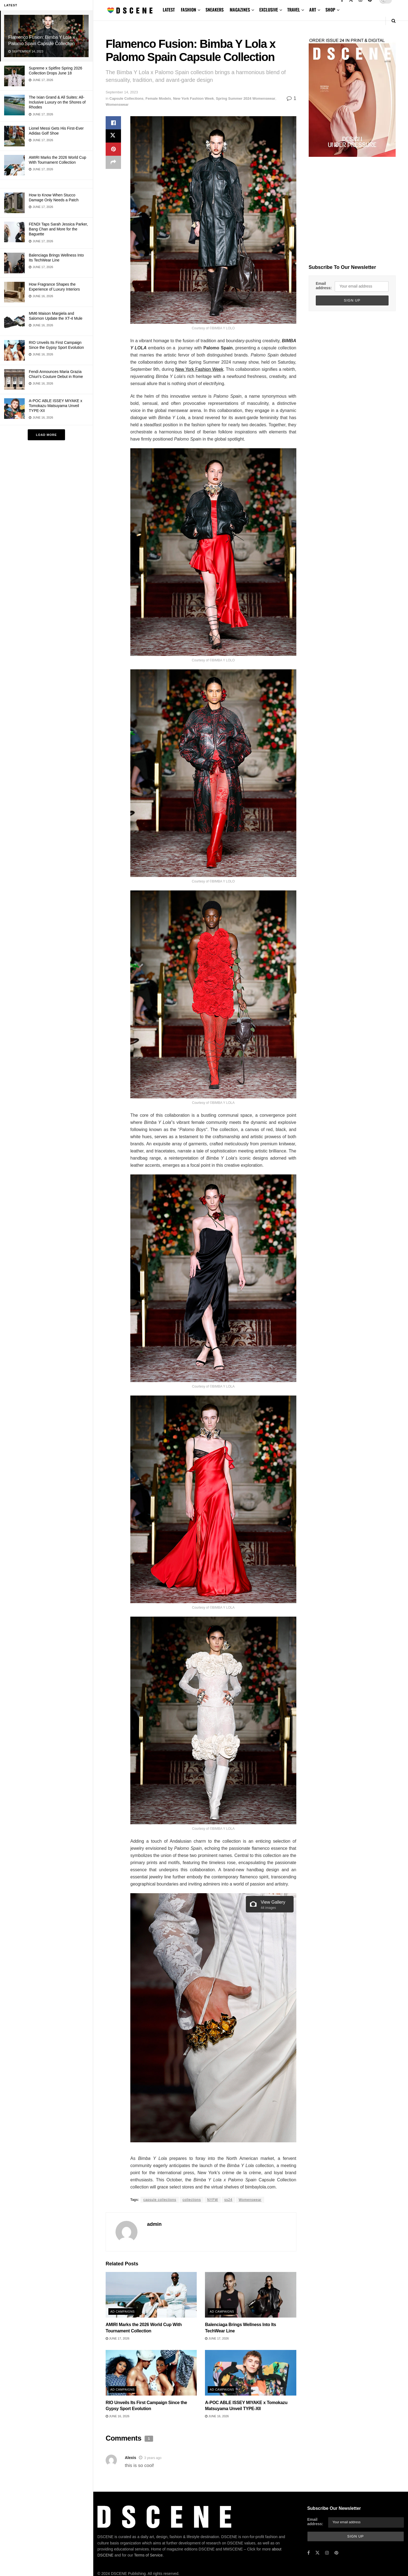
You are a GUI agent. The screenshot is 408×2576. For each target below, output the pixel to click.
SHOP (330, 9)
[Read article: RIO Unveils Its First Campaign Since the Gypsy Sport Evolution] (151, 2373)
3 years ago (153, 2458)
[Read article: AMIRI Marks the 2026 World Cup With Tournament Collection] (151, 2295)
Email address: (324, 285)
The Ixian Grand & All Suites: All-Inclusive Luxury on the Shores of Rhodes (57, 102)
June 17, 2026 (118, 2338)
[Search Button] (394, 20)
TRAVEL (293, 9)
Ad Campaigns (122, 2311)
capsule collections (159, 2200)
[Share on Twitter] (113, 136)
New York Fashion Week (193, 98)
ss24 (228, 2200)
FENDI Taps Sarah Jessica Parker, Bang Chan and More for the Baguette (58, 229)
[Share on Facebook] (113, 122)
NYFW (212, 2200)
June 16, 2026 (118, 2416)
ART (312, 9)
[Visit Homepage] (130, 10)
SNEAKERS (215, 9)
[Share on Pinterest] (113, 149)
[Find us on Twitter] (317, 2553)
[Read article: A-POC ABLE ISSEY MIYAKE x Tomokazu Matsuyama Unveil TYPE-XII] (250, 2373)
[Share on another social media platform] (113, 162)
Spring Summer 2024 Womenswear (245, 98)
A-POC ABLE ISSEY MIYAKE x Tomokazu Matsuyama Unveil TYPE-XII (55, 406)
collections (191, 2200)
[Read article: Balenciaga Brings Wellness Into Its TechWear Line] (250, 2295)
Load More (46, 434)
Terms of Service (148, 2538)
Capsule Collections (126, 98)
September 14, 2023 (122, 92)
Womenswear (117, 104)
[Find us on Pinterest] (336, 2553)
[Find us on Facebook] (308, 2553)
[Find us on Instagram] (327, 2553)
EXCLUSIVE (268, 9)
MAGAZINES (240, 9)
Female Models (158, 98)
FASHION (188, 9)
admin (154, 2224)
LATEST (169, 9)
